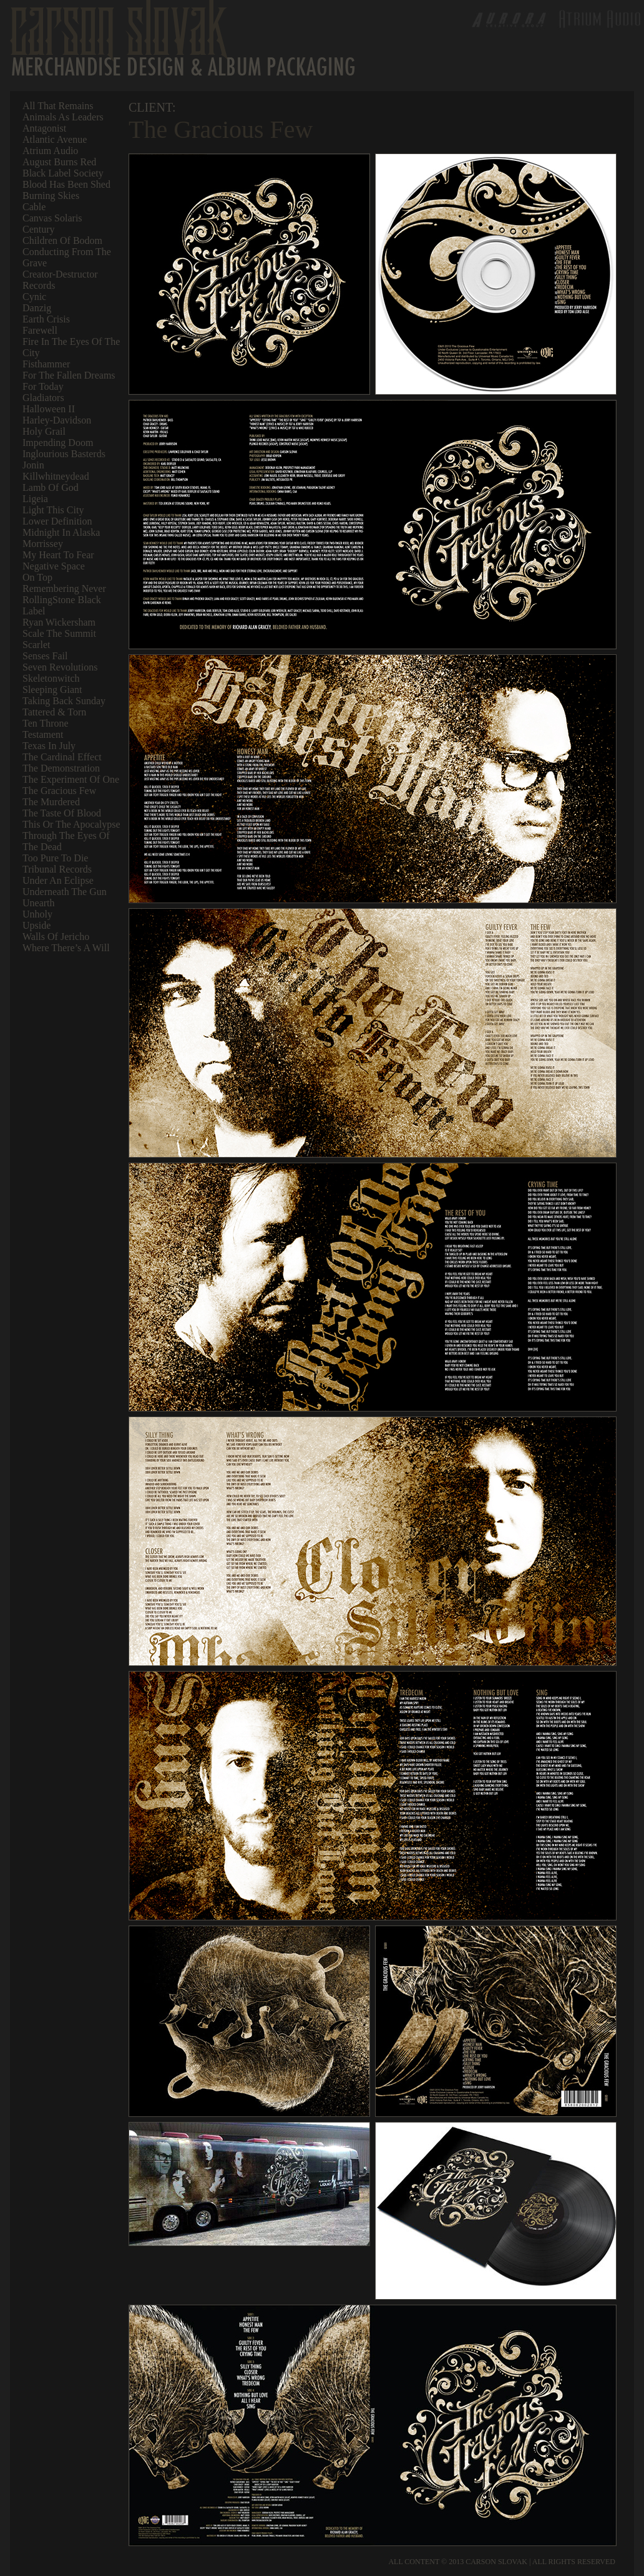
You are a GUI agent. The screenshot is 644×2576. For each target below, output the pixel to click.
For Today (43, 386)
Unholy (37, 914)
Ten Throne (45, 723)
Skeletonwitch (51, 678)
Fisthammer (46, 364)
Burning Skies (50, 195)
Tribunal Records (57, 869)
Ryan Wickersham (58, 622)
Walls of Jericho (55, 936)
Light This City (53, 510)
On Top (37, 577)
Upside (36, 925)
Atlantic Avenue (54, 139)
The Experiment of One (70, 779)
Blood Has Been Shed (66, 184)
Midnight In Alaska (61, 532)
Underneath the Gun (64, 891)
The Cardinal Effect (62, 757)
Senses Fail (44, 656)
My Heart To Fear (58, 555)
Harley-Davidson (56, 420)
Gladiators (43, 397)
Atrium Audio (50, 150)
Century (38, 229)
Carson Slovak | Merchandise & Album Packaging (182, 37)
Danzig (36, 308)
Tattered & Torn (54, 712)
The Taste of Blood (61, 813)
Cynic (34, 296)
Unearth (38, 903)
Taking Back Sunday (63, 700)
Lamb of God (50, 487)
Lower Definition (57, 521)
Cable (34, 206)
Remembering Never (64, 588)
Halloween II (48, 409)
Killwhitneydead (55, 476)
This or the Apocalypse (71, 824)
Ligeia (35, 498)
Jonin (33, 465)
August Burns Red (59, 162)
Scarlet (36, 644)
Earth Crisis (46, 319)
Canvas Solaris (52, 218)
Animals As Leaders (63, 117)
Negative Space (53, 566)
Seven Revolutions (59, 667)
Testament (43, 734)
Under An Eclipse (58, 880)
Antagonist (44, 128)
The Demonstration (61, 768)
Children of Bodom (62, 240)
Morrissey (42, 543)
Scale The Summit (59, 633)
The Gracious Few (59, 790)
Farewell (39, 330)
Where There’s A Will (66, 947)
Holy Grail (44, 431)
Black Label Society (63, 173)
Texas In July (49, 745)
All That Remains (57, 105)
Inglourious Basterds (63, 453)
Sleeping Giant (52, 689)
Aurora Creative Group (506, 18)
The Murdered (51, 802)
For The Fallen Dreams (68, 375)
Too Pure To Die (55, 858)
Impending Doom (57, 442)
